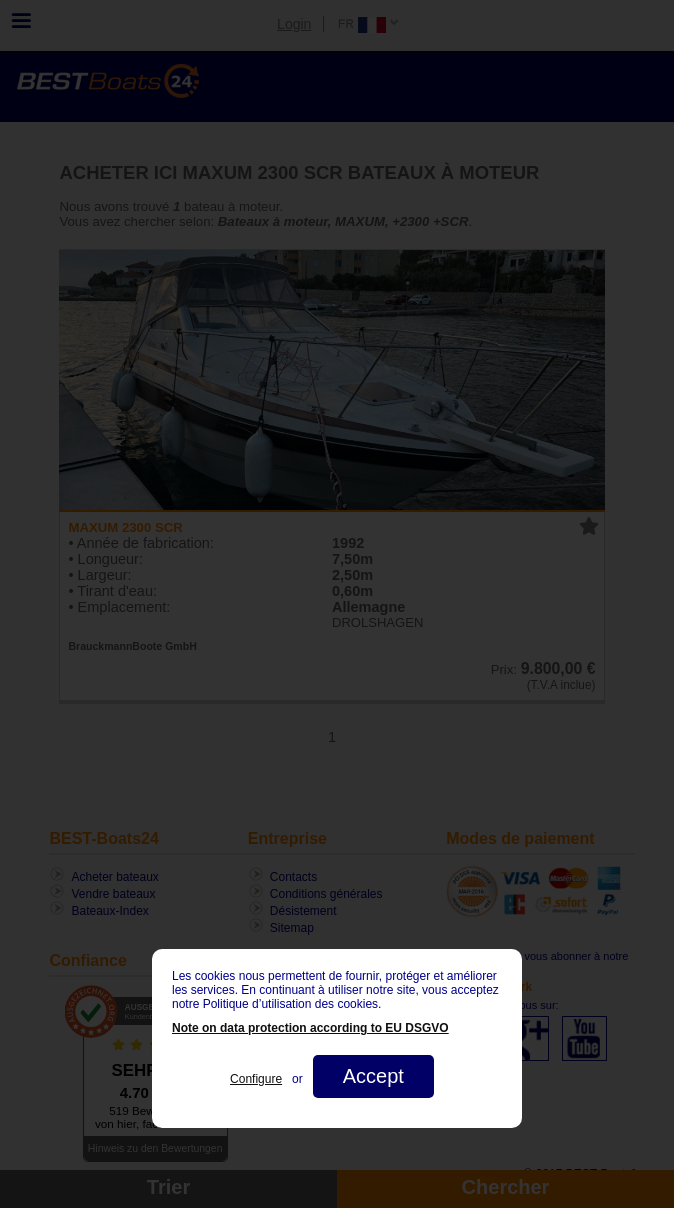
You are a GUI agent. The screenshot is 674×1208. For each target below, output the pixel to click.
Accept (373, 1076)
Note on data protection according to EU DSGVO (310, 1028)
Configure (256, 1079)
